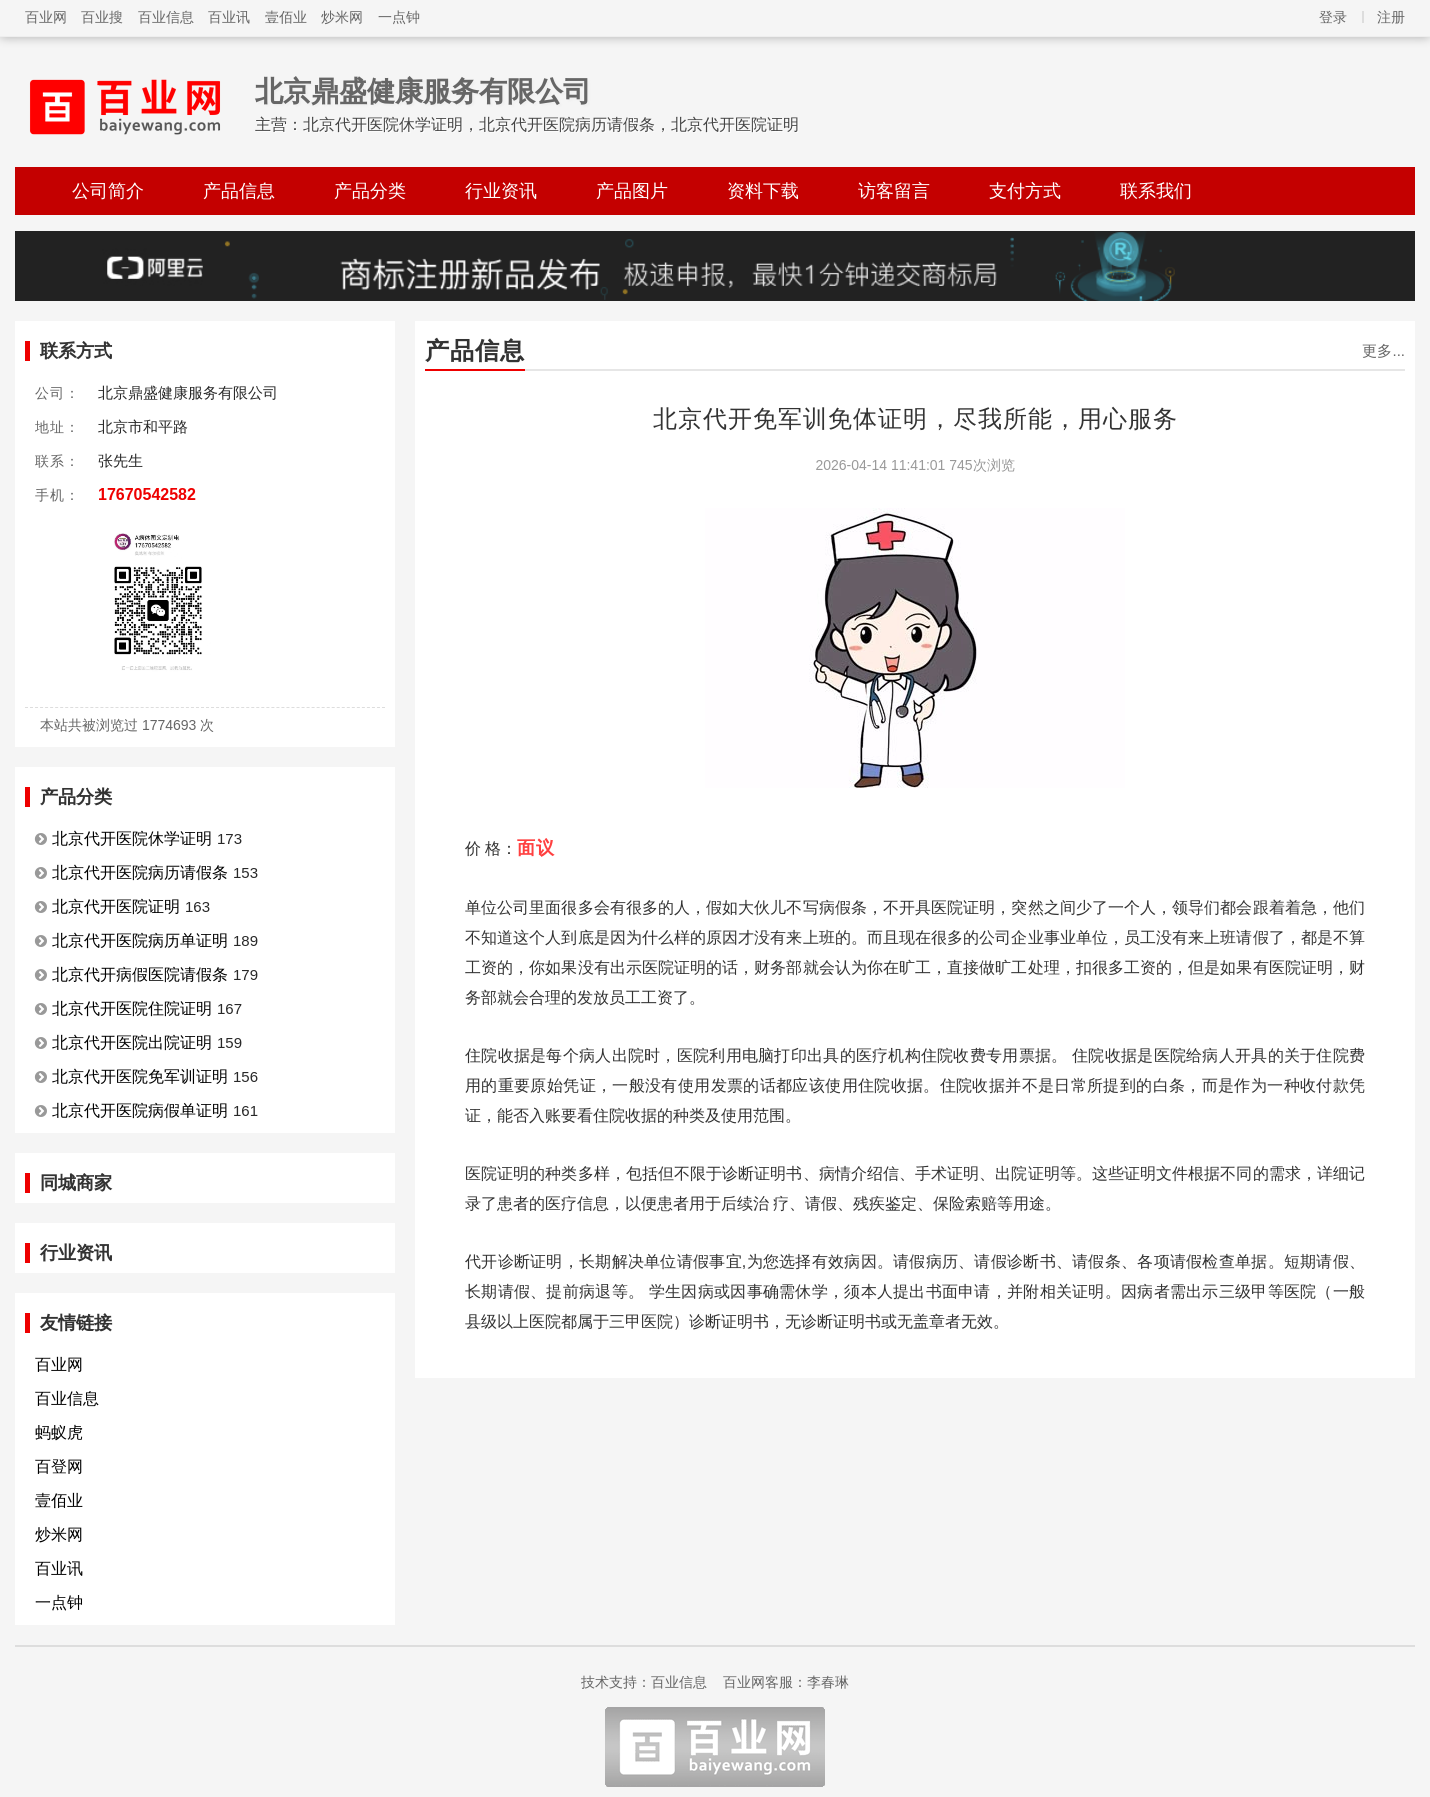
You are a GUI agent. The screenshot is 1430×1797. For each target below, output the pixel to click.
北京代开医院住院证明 (132, 1008)
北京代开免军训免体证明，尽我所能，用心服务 (915, 418)
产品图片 (632, 191)
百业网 (46, 17)
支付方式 (1025, 191)
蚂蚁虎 (59, 1432)
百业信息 (166, 17)
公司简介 (108, 191)
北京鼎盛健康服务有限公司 (423, 91)
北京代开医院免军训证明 (140, 1076)
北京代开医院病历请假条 (140, 872)
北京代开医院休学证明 (132, 838)
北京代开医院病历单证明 (140, 940)
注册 (1391, 17)
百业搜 (102, 17)
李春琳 (828, 1682)
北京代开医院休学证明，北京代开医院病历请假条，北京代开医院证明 (551, 124)
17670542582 (147, 494)
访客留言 (894, 191)
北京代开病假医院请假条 (140, 974)
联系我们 (1156, 191)
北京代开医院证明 (116, 906)
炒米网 (342, 17)
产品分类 (370, 191)
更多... (1383, 350)
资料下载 (763, 191)
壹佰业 (286, 17)
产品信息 (239, 191)
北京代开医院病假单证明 (140, 1110)
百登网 (59, 1466)
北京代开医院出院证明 (132, 1042)
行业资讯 (501, 191)
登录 (1333, 17)
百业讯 (229, 17)
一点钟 (399, 17)
